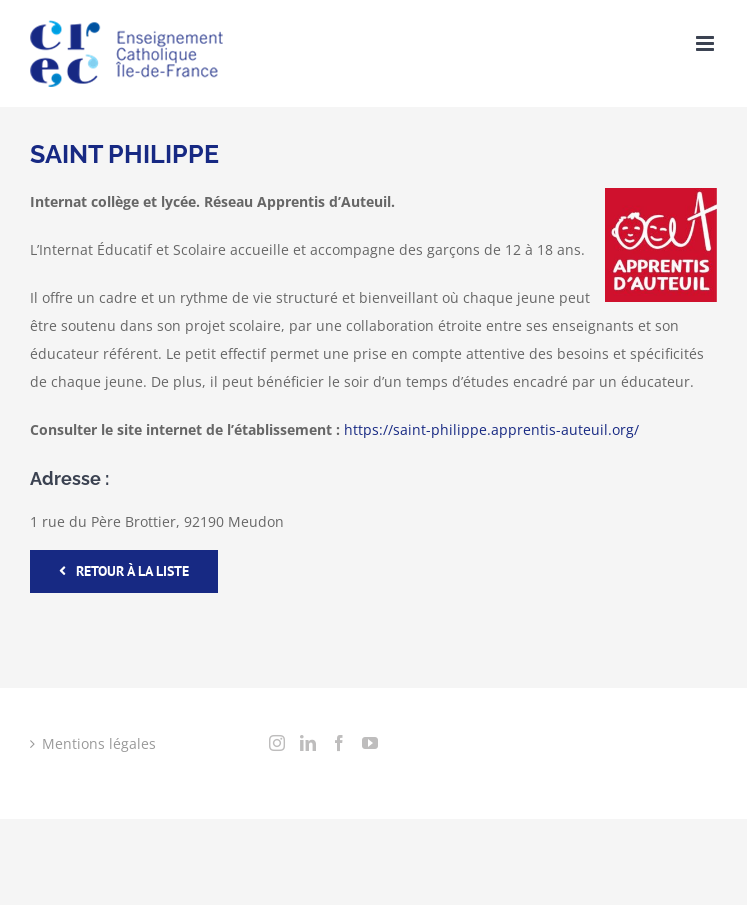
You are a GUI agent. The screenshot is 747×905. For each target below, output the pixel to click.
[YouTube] (370, 743)
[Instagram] (277, 743)
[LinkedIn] (308, 743)
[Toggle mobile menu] (706, 43)
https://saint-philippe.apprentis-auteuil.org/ (491, 429)
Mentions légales (99, 743)
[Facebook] (339, 743)
